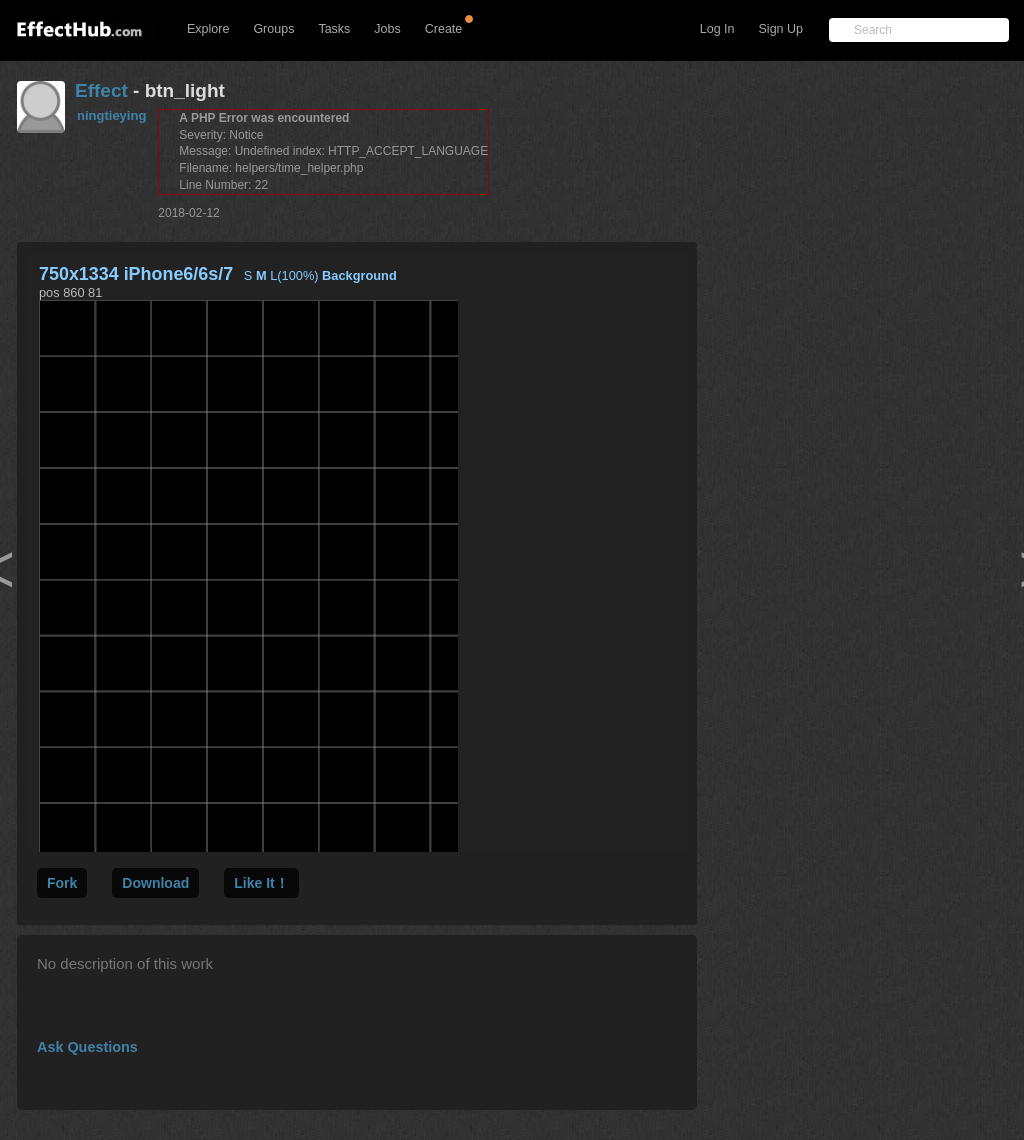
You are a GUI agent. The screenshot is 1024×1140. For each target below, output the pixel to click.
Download (155, 883)
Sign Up (781, 29)
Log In (717, 29)
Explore (208, 29)
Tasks (334, 29)
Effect (101, 90)
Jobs (387, 29)
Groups (273, 29)
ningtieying (111, 115)
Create (444, 29)
